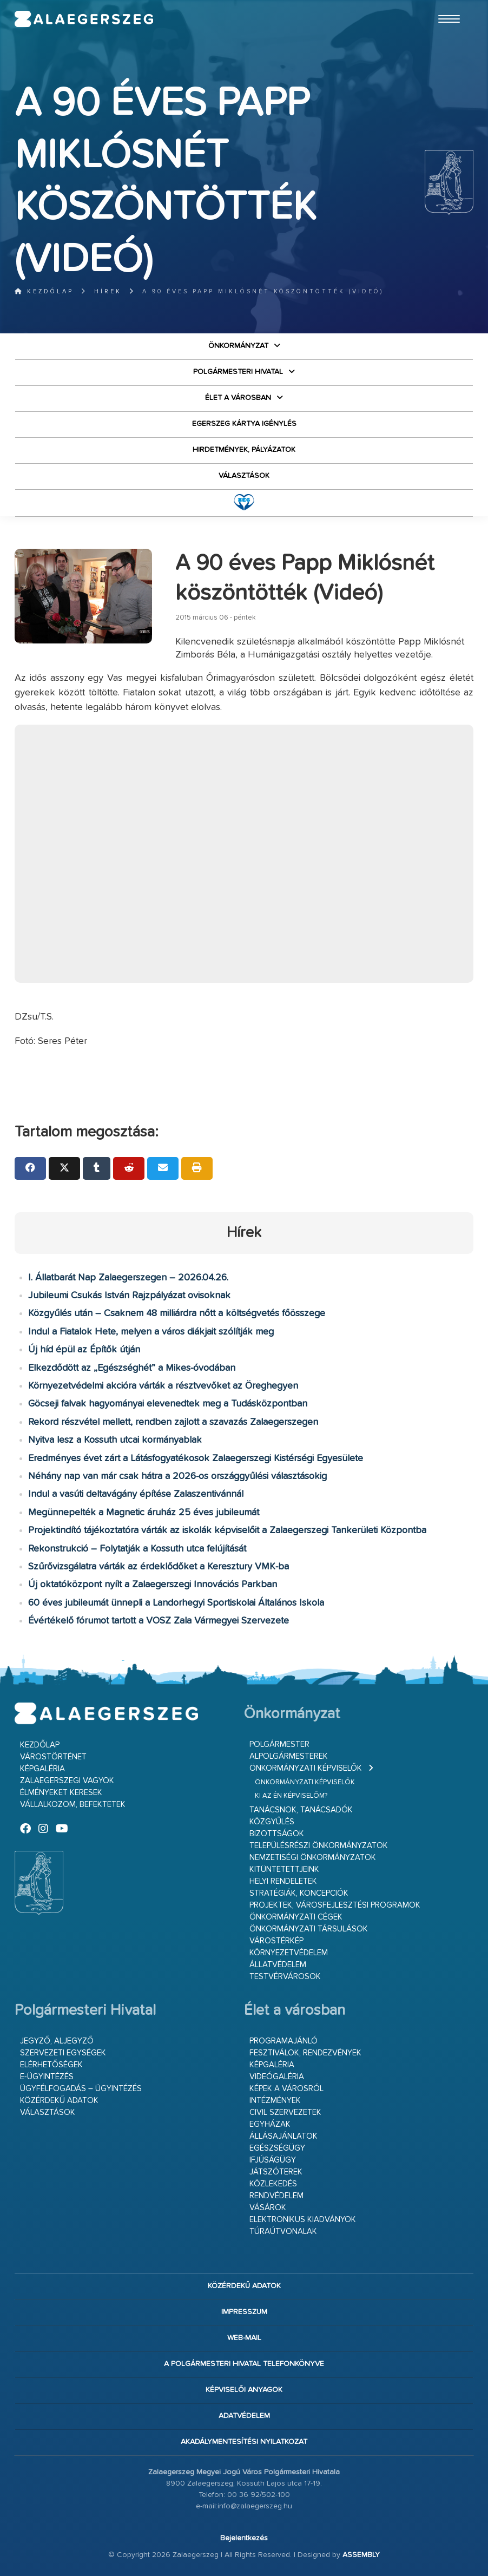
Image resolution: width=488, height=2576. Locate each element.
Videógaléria (276, 2077)
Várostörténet (53, 1757)
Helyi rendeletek (283, 1881)
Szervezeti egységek (63, 2053)
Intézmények (275, 2101)
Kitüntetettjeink (284, 1869)
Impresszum (244, 2312)
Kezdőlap (44, 291)
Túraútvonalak (283, 2231)
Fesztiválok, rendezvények (305, 2053)
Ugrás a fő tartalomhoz (446, 5)
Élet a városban (238, 398)
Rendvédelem (276, 2196)
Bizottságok (276, 1834)
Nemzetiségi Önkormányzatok (312, 1858)
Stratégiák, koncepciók (298, 1893)
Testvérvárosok (285, 1977)
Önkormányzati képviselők (305, 1768)
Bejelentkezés (244, 2538)
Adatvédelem (244, 2416)
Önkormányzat (238, 346)
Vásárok (267, 2208)
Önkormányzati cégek (295, 1917)
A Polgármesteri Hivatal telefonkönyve (244, 2364)
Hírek (108, 291)
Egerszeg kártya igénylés (244, 424)
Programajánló (283, 2041)
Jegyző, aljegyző (57, 2041)
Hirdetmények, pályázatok (244, 450)
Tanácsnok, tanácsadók (301, 1810)
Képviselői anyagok (244, 2390)
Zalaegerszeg (84, 19)
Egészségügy (277, 2148)
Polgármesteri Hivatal (238, 372)
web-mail (244, 2338)
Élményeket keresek (61, 1793)
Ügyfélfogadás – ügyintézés (81, 2089)
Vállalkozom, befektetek (73, 1804)
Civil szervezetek (285, 2112)
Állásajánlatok (283, 2136)
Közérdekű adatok (59, 2101)
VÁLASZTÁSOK (244, 475)
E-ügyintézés (47, 2077)
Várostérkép (276, 1941)
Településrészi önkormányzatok (318, 1846)
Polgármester (279, 1744)
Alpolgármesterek (288, 1756)
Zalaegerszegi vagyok (67, 1781)
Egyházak (270, 2124)
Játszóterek (275, 2172)
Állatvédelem (277, 1965)
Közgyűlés (271, 1822)
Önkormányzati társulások (308, 1929)
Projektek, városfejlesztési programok (334, 1905)
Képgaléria (42, 1769)
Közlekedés (273, 2184)
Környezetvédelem (288, 1953)
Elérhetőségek (51, 2065)
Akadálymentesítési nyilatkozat (244, 2442)
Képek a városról (286, 2089)
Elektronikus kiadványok (302, 2220)
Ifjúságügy (272, 2160)
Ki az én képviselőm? (291, 1795)
